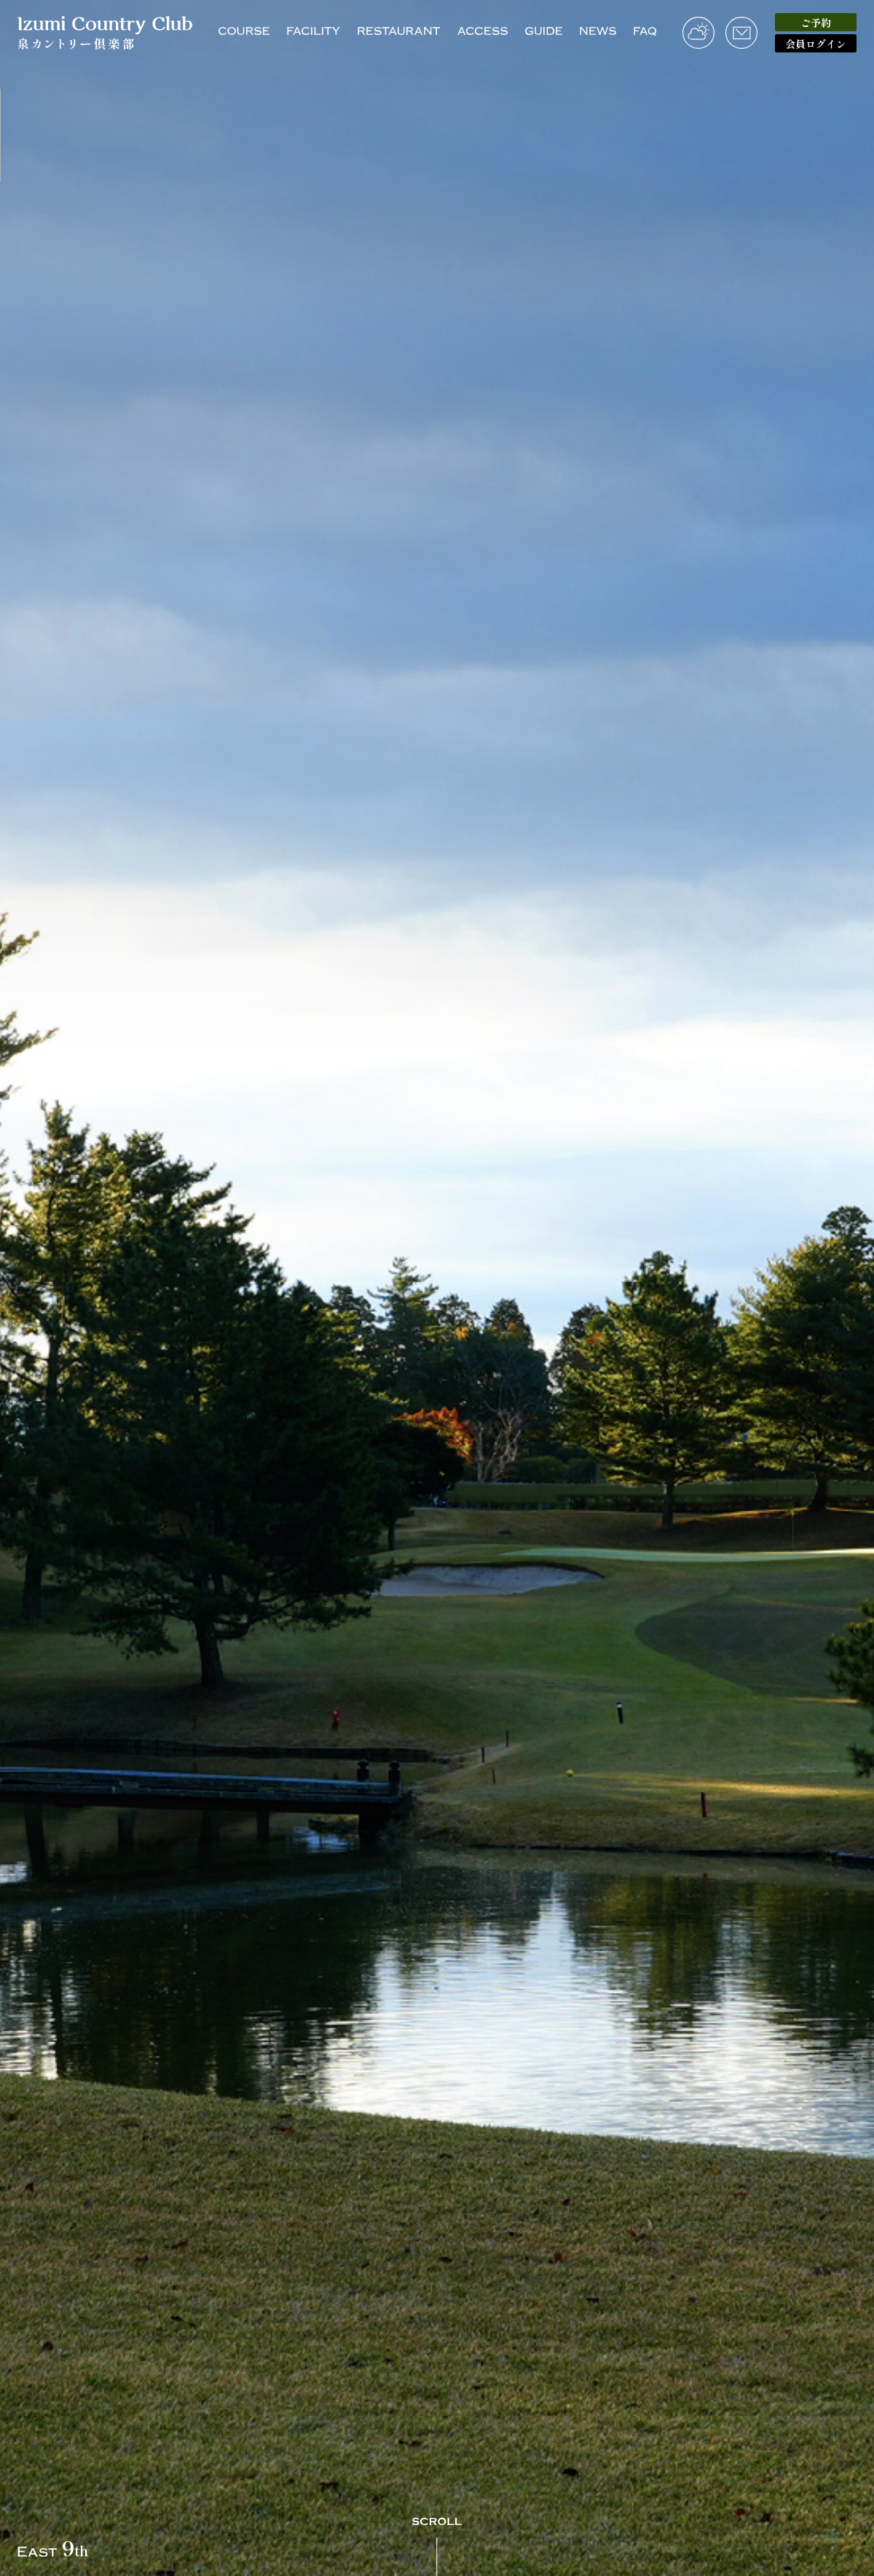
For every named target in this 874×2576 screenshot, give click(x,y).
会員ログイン (815, 43)
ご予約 (815, 22)
